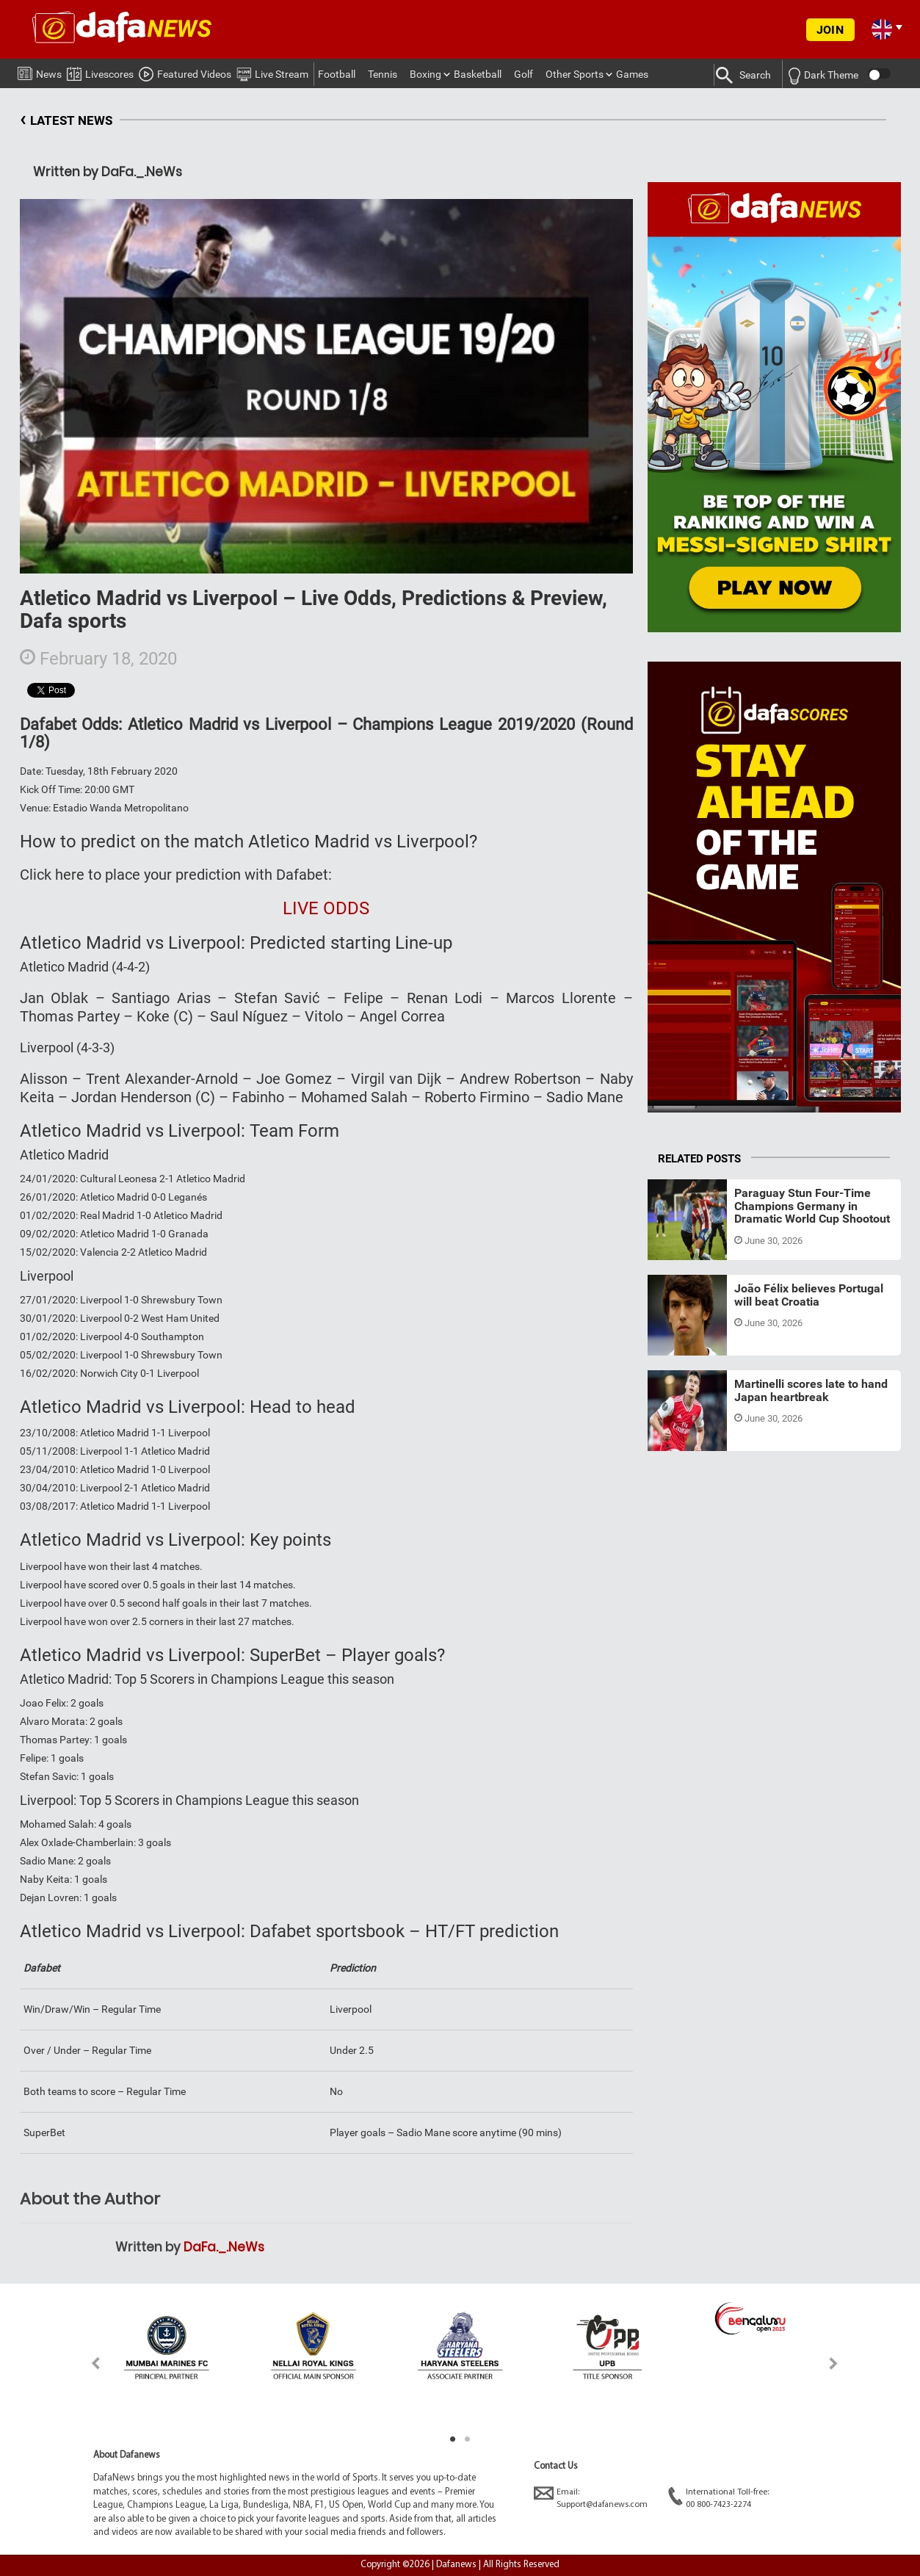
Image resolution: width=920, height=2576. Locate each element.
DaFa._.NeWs (224, 2247)
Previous (87, 2363)
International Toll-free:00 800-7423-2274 (718, 2497)
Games (632, 74)
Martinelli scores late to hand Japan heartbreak (811, 1390)
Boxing (425, 74)
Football (336, 74)
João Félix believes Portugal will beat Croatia (808, 1295)
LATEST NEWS (66, 120)
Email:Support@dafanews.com (591, 2497)
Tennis (382, 74)
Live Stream (272, 72)
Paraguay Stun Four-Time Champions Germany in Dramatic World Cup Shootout (812, 1206)
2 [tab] (467, 2439)
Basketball (477, 74)
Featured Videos (185, 72)
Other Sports (575, 74)
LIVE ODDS (326, 908)
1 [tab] (453, 2439)
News (40, 71)
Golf (523, 74)
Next (834, 2363)
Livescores (100, 71)
